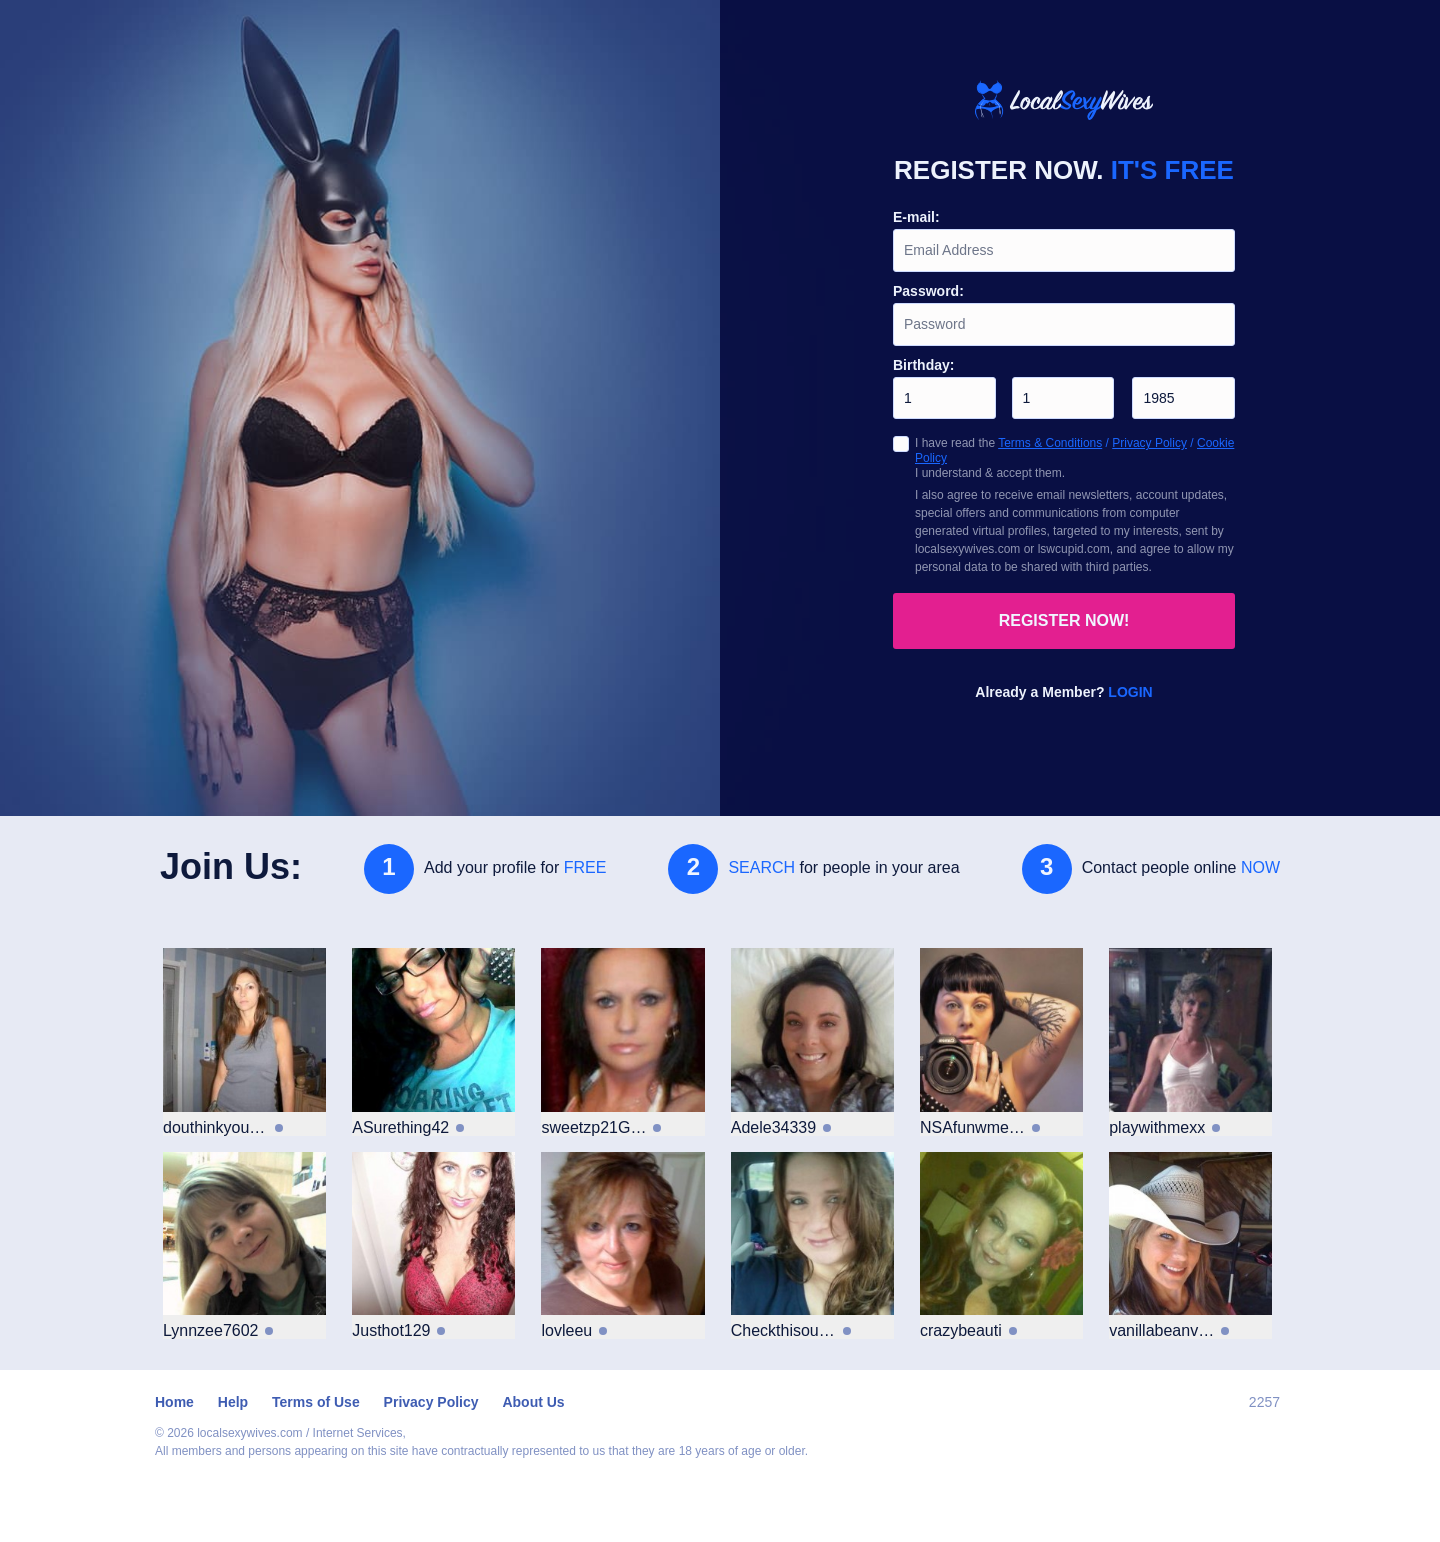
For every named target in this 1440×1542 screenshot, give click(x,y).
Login (1130, 692)
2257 (1264, 1402)
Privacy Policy (1149, 443)
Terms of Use (316, 1402)
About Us (533, 1402)
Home (174, 1402)
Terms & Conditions (1050, 443)
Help (233, 1402)
